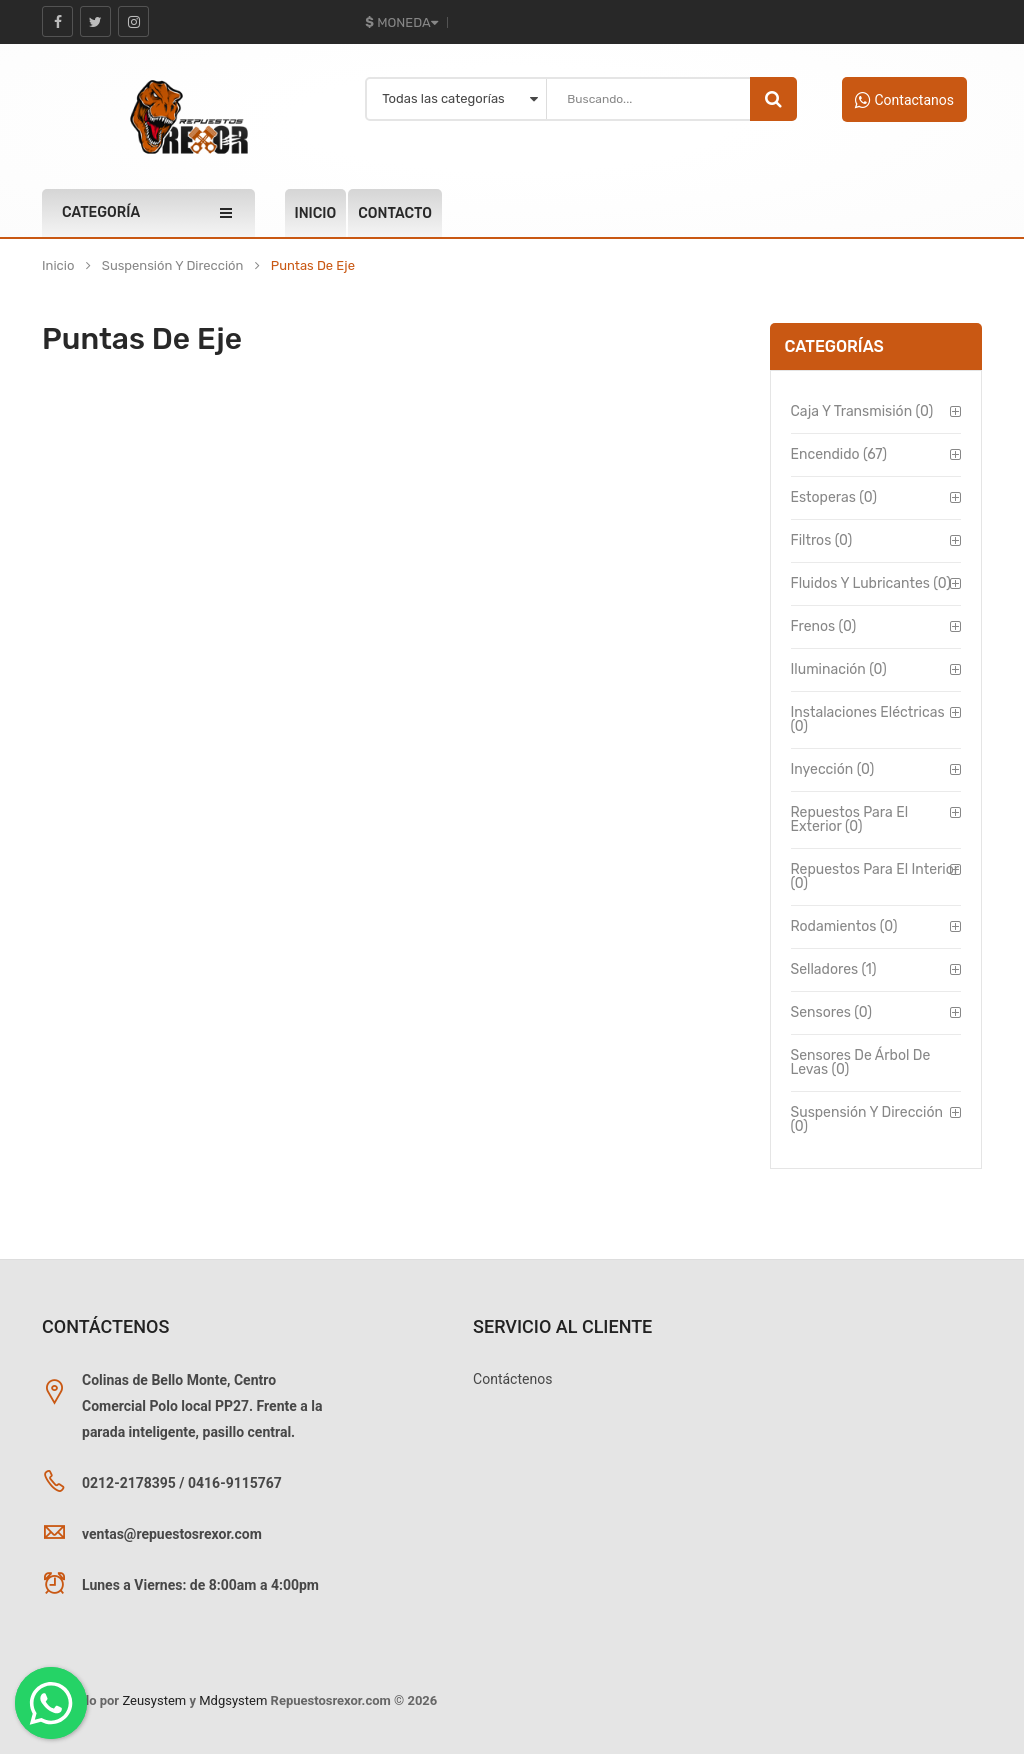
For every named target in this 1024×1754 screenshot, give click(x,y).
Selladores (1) (834, 969)
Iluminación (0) (839, 669)
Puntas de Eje (313, 266)
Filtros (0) (822, 540)
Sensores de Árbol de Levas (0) (861, 1062)
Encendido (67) (839, 454)
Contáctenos (512, 1379)
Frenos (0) (824, 626)
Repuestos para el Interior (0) (875, 876)
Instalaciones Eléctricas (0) (868, 719)
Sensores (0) (831, 1012)
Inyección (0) (833, 769)
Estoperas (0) (834, 497)
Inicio (58, 266)
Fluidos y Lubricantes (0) (871, 583)
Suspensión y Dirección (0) (867, 1119)
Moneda (401, 22)
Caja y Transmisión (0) (862, 411)
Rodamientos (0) (844, 926)
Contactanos (904, 100)
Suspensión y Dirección (173, 266)
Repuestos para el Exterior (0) (850, 819)
